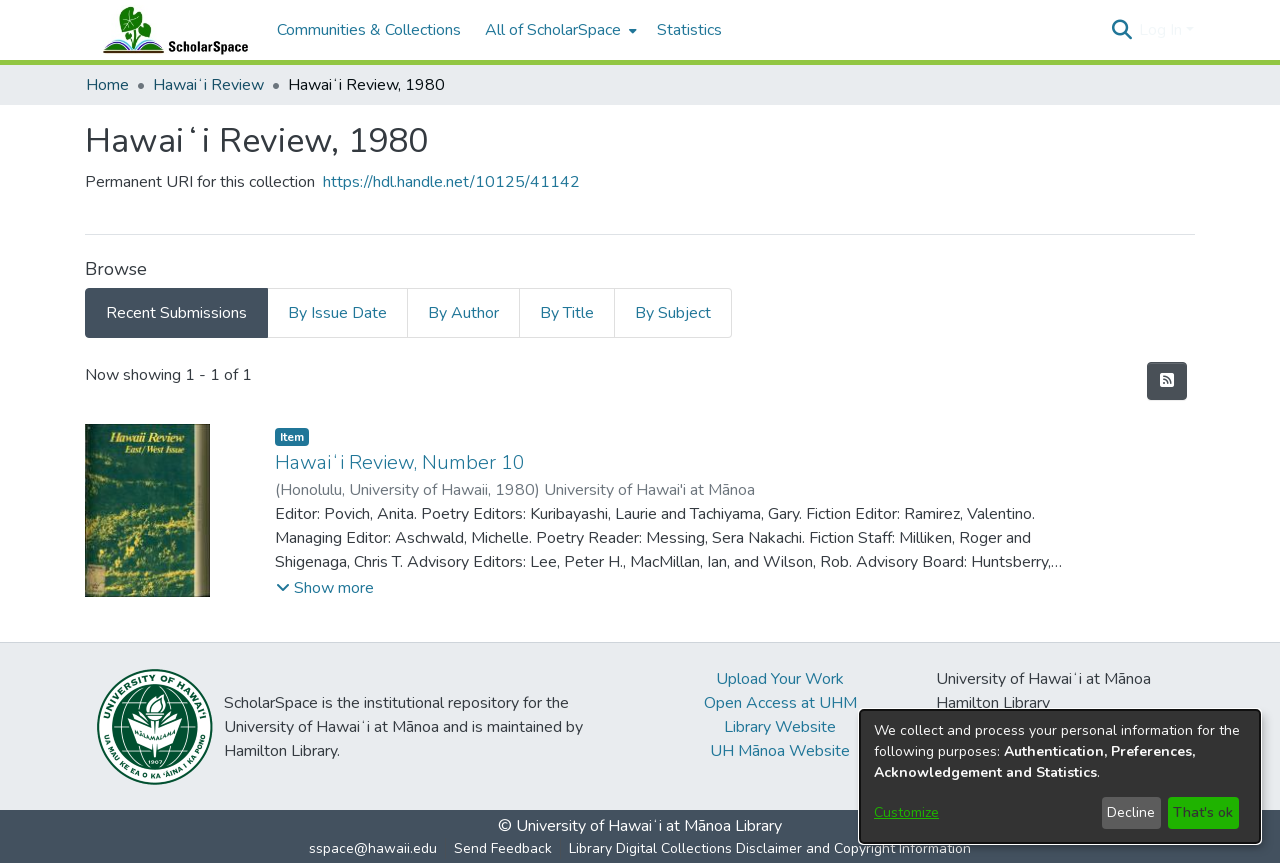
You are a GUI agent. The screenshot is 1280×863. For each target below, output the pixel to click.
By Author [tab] (463, 313)
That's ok (1203, 812)
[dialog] (1060, 776)
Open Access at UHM (780, 703)
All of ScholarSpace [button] (553, 30)
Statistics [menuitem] (689, 30)
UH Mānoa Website (780, 751)
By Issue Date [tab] (337, 313)
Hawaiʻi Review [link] (208, 85)
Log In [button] (1162, 30)
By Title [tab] (567, 313)
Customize (906, 812)
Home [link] (107, 85)
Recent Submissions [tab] (176, 313)
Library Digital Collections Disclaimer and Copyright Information (770, 848)
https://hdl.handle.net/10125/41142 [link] (451, 182)
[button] (1121, 30)
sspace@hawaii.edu (373, 848)
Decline (1131, 812)
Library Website (780, 727)
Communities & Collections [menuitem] (369, 30)
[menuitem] (559, 30)
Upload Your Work (780, 679)
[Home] (171, 30)
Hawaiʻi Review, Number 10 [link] (400, 462)
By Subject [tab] (673, 313)
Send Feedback (503, 848)
